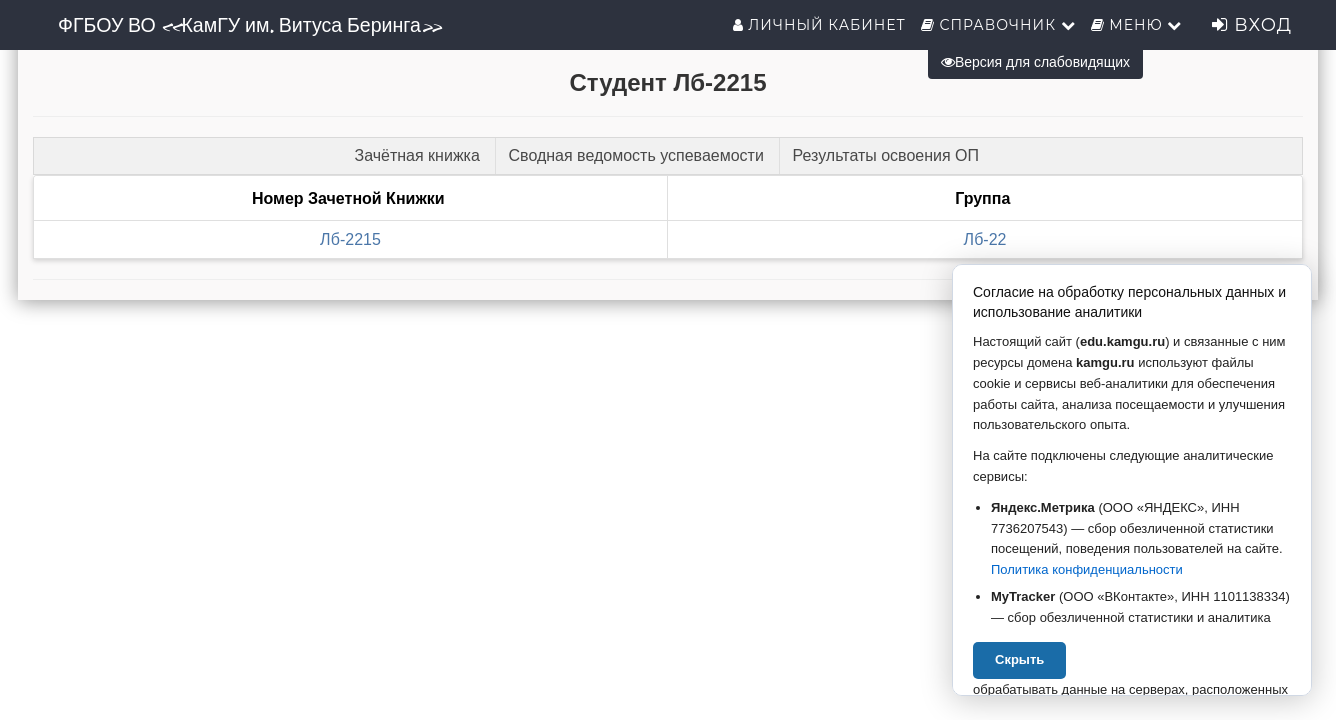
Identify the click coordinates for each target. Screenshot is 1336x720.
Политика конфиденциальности (1087, 569)
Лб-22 (985, 239)
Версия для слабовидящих (1035, 62)
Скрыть (1019, 659)
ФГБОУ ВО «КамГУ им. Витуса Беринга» (249, 25)
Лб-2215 (350, 239)
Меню (1137, 25)
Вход (1252, 25)
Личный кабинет (819, 25)
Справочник (998, 25)
